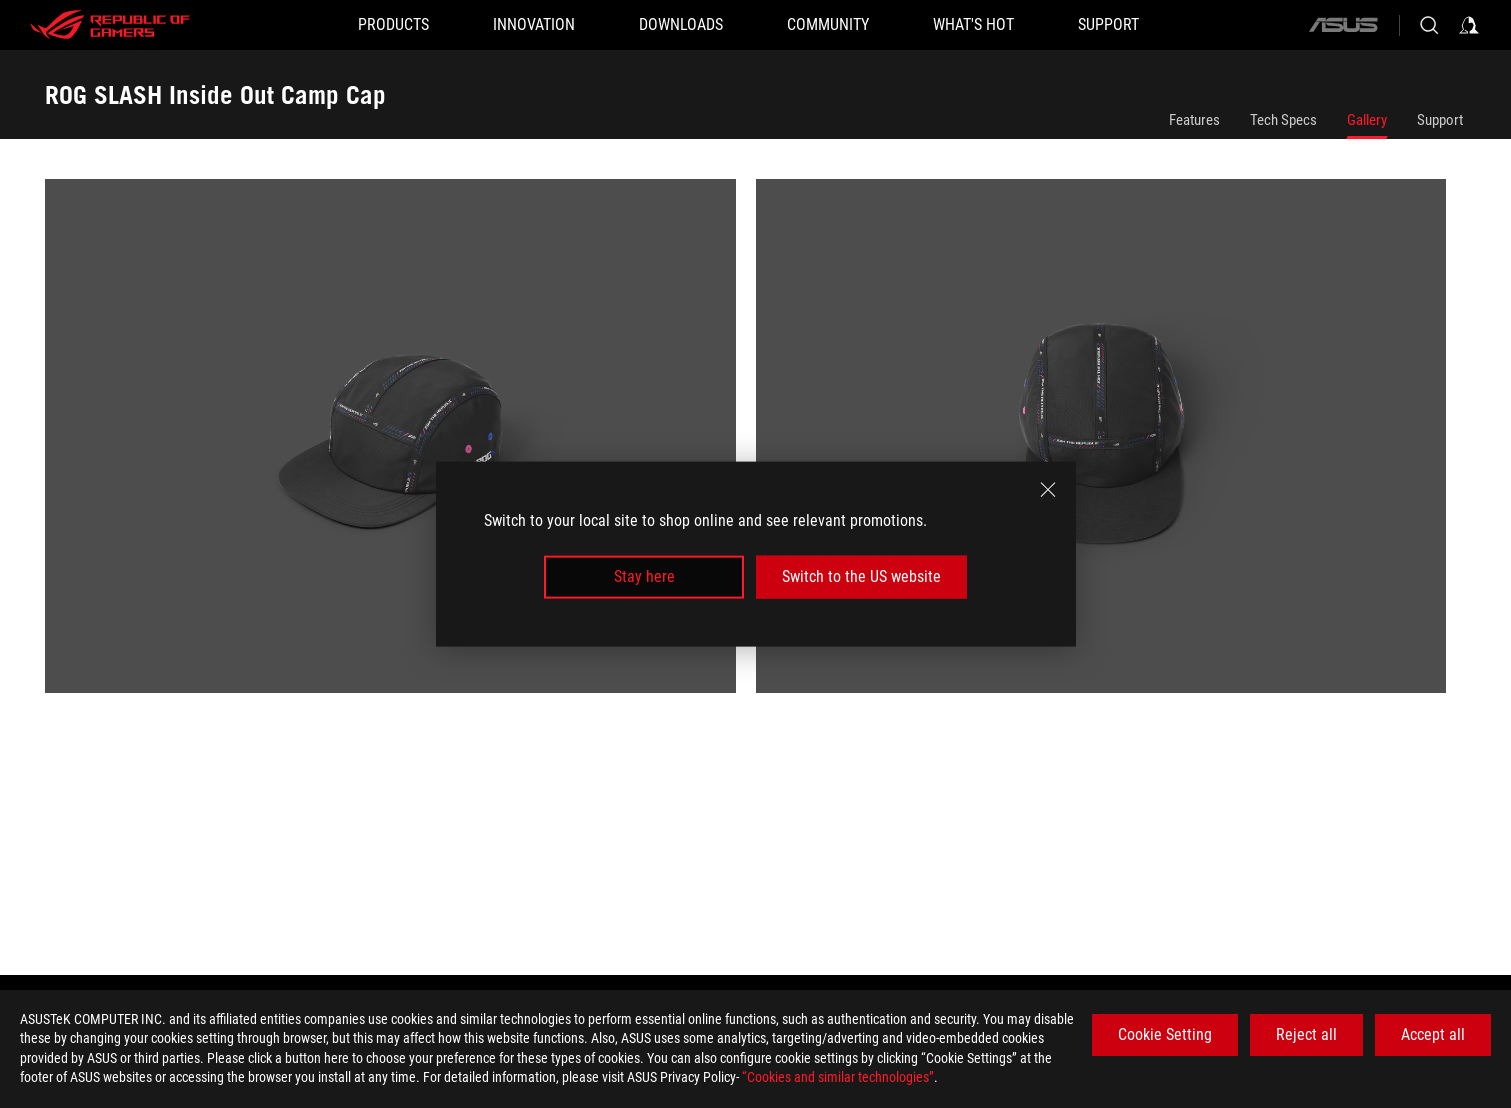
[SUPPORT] (1108, 25)
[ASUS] (1343, 25)
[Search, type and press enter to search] (1429, 25)
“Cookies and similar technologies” (838, 1077)
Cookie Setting (1165, 1034)
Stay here (644, 576)
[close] (1048, 490)
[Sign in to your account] (1469, 25)
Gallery (1367, 120)
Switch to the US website (861, 576)
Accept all (1433, 1034)
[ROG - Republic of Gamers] (110, 25)
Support (1440, 120)
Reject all (1306, 1034)
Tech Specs (1283, 120)
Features (1194, 120)
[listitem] (400, 446)
